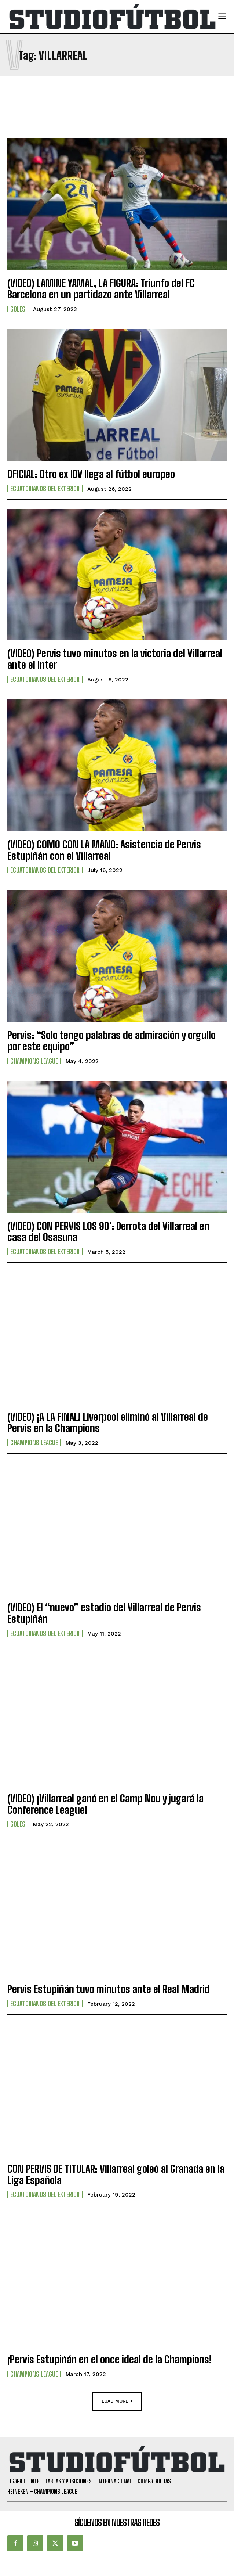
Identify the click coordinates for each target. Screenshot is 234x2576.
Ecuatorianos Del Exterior (45, 488)
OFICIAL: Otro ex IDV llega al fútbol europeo (91, 474)
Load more (117, 2401)
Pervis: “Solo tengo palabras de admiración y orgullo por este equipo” (111, 1041)
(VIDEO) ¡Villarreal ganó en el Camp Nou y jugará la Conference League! (105, 1804)
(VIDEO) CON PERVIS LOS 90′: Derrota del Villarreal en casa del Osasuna (108, 1232)
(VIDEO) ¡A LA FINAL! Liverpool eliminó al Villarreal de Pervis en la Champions (107, 1422)
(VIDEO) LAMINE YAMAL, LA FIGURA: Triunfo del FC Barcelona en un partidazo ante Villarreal (101, 289)
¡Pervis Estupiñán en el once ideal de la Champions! (109, 2359)
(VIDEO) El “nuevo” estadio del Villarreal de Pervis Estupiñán (104, 1613)
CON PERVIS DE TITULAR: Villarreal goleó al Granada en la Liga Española (115, 2174)
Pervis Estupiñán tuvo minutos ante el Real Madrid (108, 1989)
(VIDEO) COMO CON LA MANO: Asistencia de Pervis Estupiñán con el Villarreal (104, 850)
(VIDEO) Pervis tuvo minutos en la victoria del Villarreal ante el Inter (114, 659)
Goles (17, 309)
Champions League (34, 1061)
